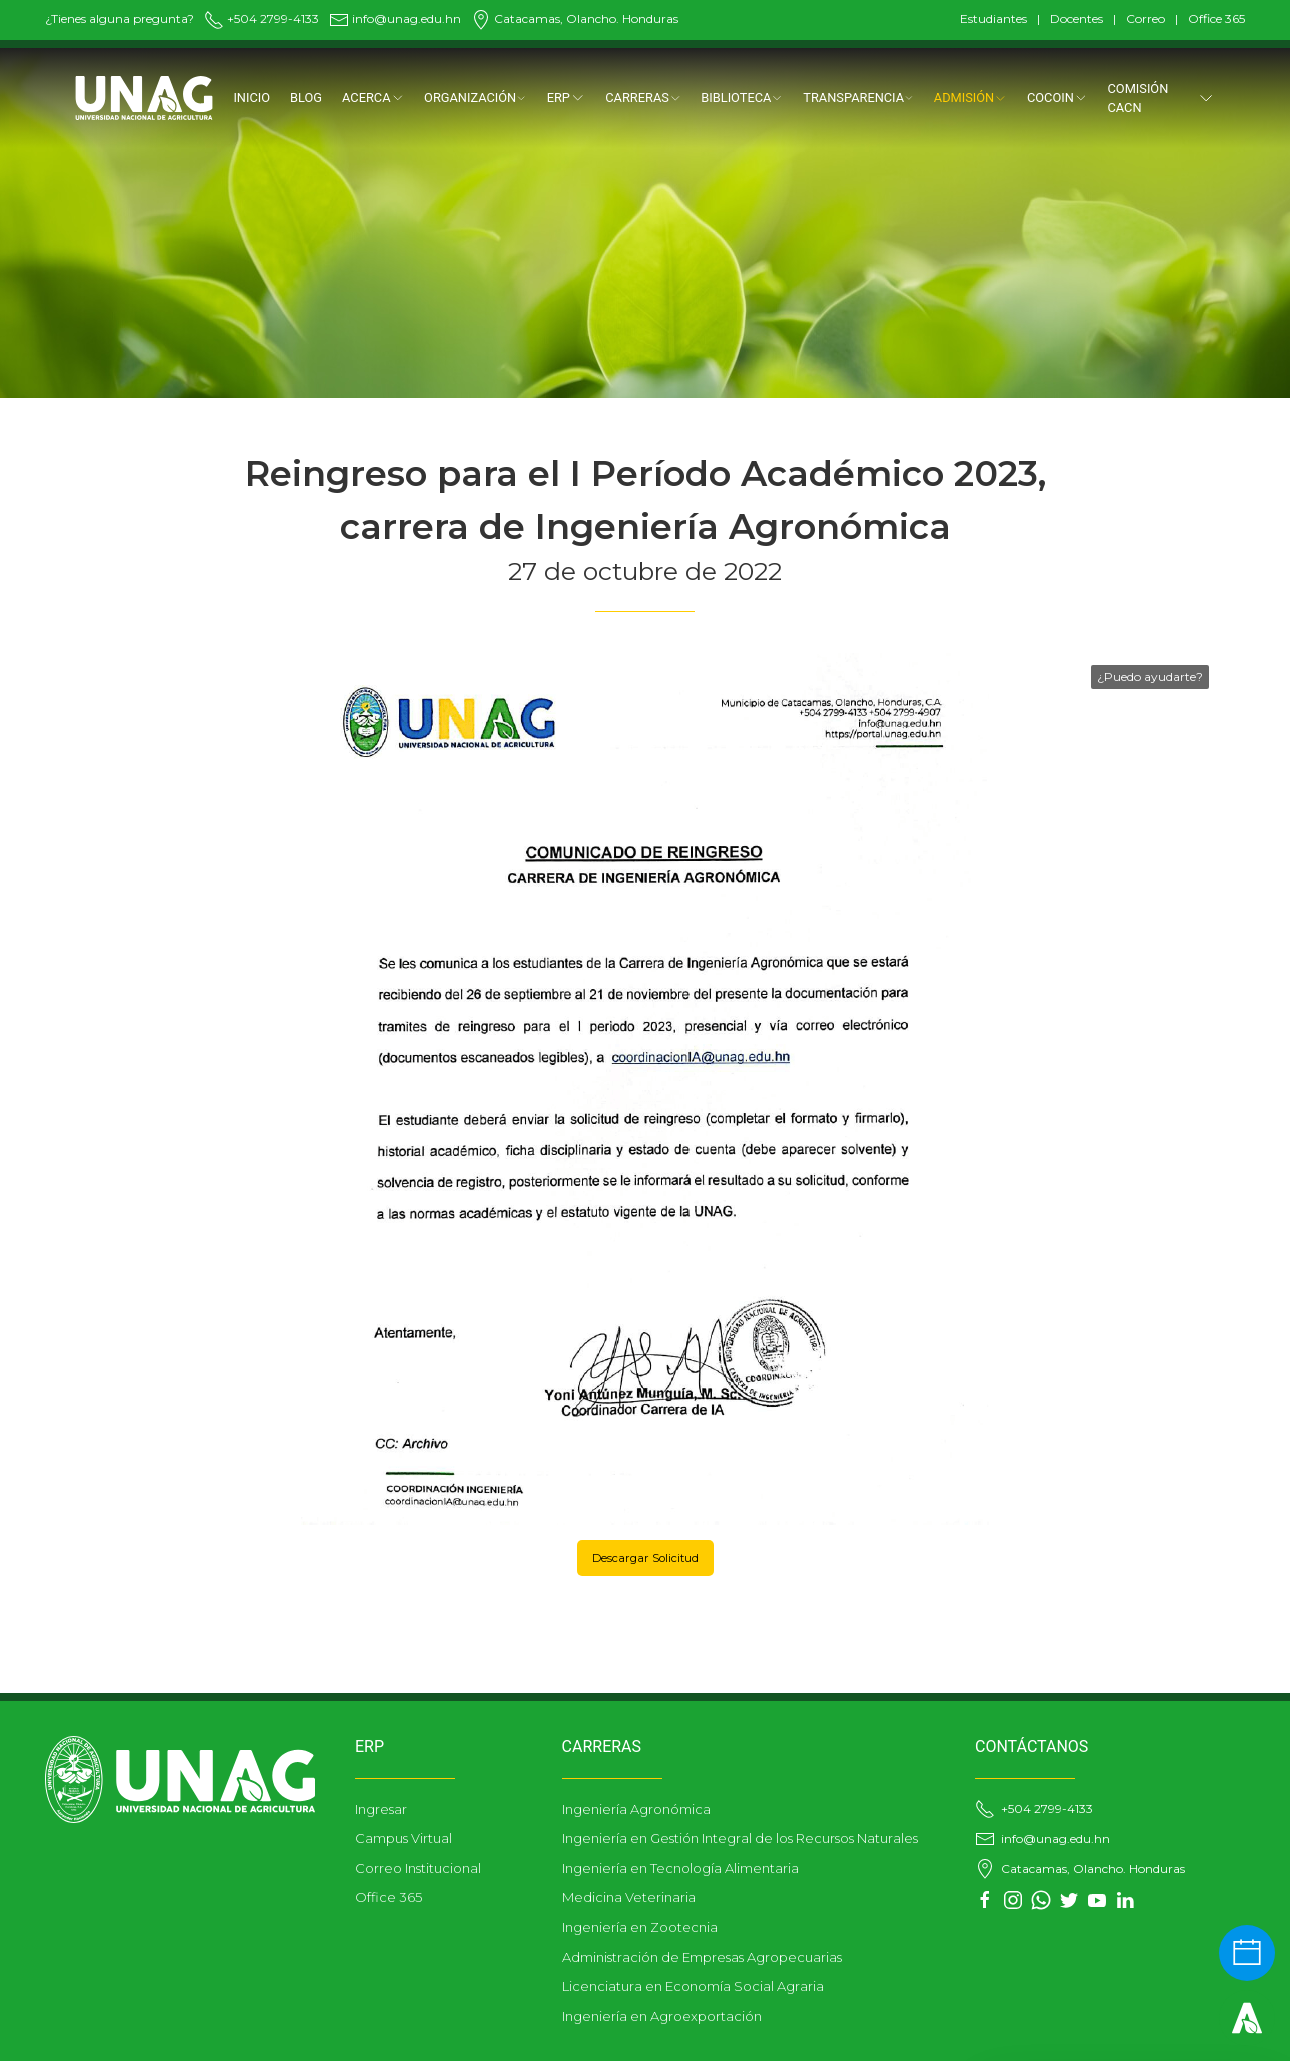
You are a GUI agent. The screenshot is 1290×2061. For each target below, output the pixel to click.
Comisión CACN (1162, 98)
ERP (566, 97)
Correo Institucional (418, 1868)
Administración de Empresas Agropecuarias (702, 1957)
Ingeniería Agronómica (636, 1809)
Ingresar (381, 1809)
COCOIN (1057, 97)
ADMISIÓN (970, 97)
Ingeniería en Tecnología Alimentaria (680, 1868)
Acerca (373, 97)
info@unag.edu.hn (395, 18)
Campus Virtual (403, 1838)
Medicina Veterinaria (629, 1897)
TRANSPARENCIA (858, 97)
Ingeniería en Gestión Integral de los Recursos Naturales (740, 1838)
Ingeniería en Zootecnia (640, 1927)
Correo (1145, 18)
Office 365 (1216, 18)
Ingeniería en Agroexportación (662, 2016)
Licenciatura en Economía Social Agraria (693, 1986)
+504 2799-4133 (261, 18)
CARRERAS (643, 97)
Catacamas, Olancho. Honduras (574, 18)
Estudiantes (993, 18)
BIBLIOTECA (742, 97)
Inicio (251, 97)
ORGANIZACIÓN (475, 97)
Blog (306, 97)
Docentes (1076, 18)
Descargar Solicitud (645, 1558)
